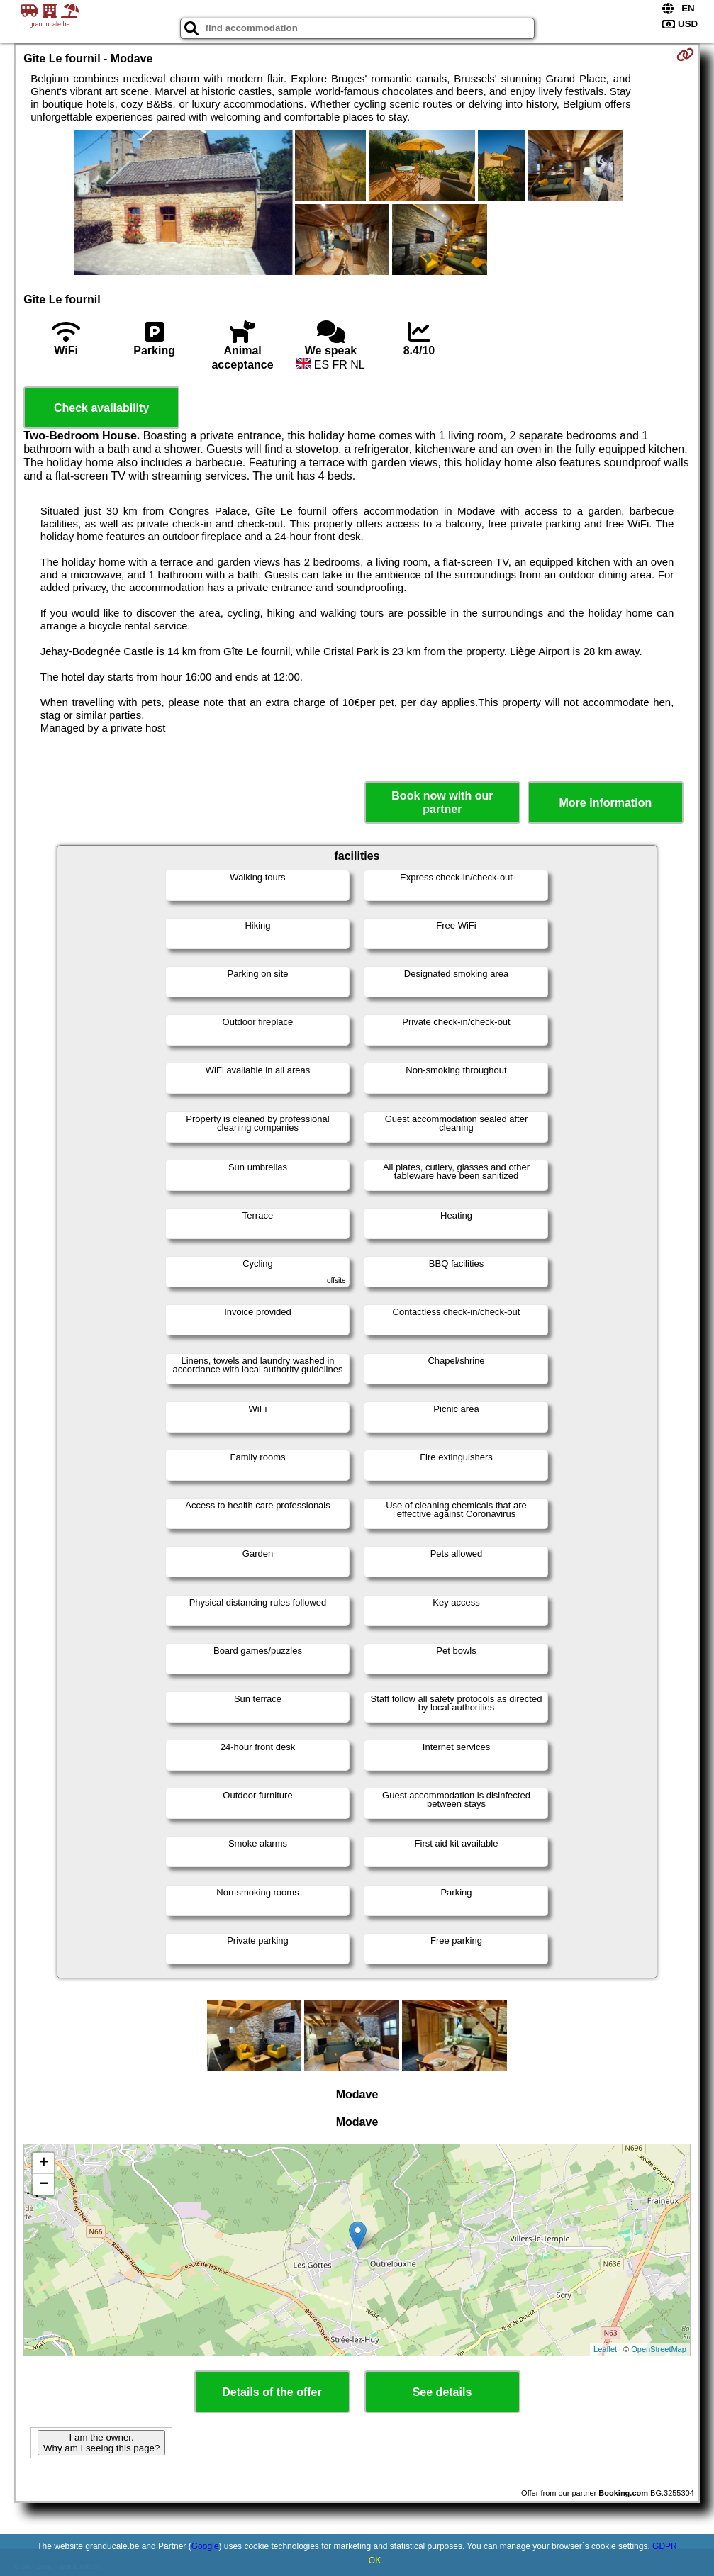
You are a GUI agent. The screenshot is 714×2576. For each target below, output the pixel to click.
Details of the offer (271, 2392)
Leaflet (605, 2349)
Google (205, 2546)
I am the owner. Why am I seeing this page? (101, 2442)
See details (442, 2392)
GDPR (664, 2546)
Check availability (101, 408)
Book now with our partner (442, 802)
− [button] (43, 2184)
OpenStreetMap (658, 2349)
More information (605, 803)
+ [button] (43, 2163)
